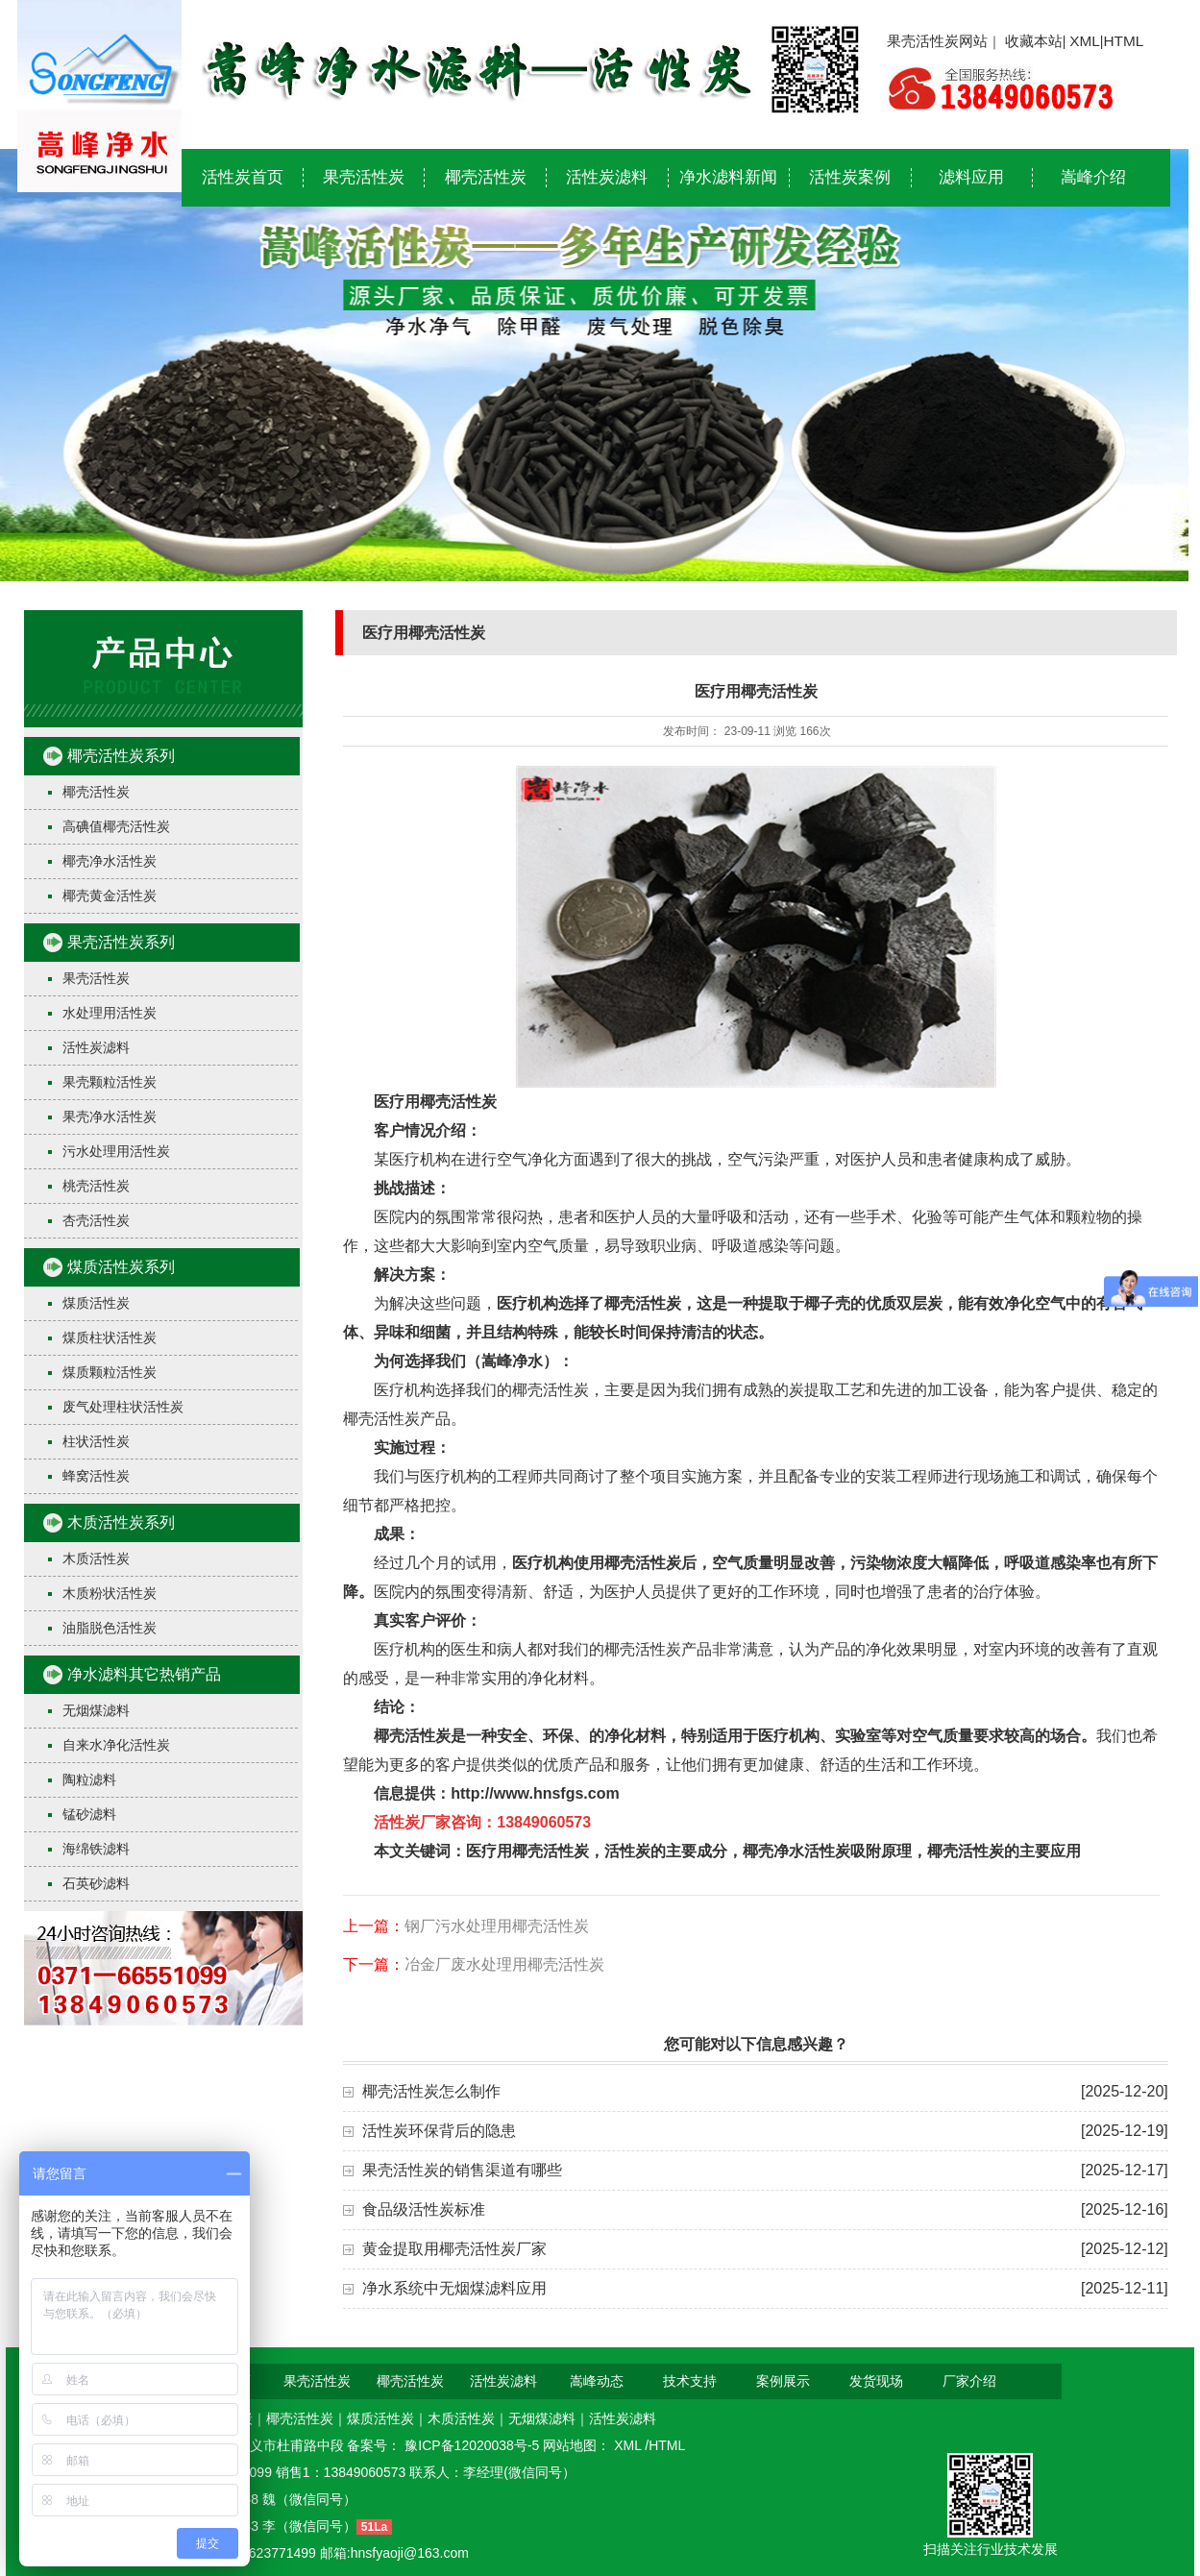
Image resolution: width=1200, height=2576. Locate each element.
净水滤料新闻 (728, 177)
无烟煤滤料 (96, 1710)
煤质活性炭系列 (121, 1267)
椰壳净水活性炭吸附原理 (827, 1851)
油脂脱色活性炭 (109, 1627)
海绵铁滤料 (96, 1848)
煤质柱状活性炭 (109, 1337)
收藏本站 (1034, 41)
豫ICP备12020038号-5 (473, 2445)
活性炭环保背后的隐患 (439, 2130)
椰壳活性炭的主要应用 (1004, 1851)
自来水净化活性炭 (116, 1745)
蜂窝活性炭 (96, 1476)
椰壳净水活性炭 (109, 861)
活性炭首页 (242, 177)
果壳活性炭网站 (937, 41)
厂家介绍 (969, 2381)
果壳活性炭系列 (121, 942)
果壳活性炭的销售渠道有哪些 (462, 2170)
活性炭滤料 (607, 177)
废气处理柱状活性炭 (123, 1406)
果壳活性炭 (363, 177)
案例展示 (783, 2381)
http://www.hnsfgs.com (535, 1793)
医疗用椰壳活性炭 (435, 1101)
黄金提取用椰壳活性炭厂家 (454, 2249)
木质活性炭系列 (121, 1522)
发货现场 (876, 2381)
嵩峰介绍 (1093, 177)
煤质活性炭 (96, 1303)
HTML (1123, 41)
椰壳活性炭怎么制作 (431, 2091)
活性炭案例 (850, 177)
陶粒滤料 (89, 1779)
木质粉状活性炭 (109, 1593)
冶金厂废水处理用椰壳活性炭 (504, 1964)
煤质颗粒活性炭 (109, 1372)
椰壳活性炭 (486, 177)
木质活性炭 (96, 1558)
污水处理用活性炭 (116, 1151)
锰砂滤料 (89, 1814)
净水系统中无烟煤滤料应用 (454, 2288)
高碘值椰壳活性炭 (116, 826)
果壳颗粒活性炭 (109, 1082)
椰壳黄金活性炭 (109, 895)
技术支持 (690, 2381)
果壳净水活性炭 (109, 1116)
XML (1084, 41)
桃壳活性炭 (96, 1185)
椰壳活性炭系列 (121, 756)
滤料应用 (971, 177)
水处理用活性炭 (109, 1012)
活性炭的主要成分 (665, 1851)
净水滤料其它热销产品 (144, 1674)
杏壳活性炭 (96, 1220)
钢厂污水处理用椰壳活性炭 (496, 1926)
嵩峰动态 (597, 2381)
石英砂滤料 (96, 1883)
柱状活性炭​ (96, 1441)
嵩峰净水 (512, 1361)
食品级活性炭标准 (423, 2209)
